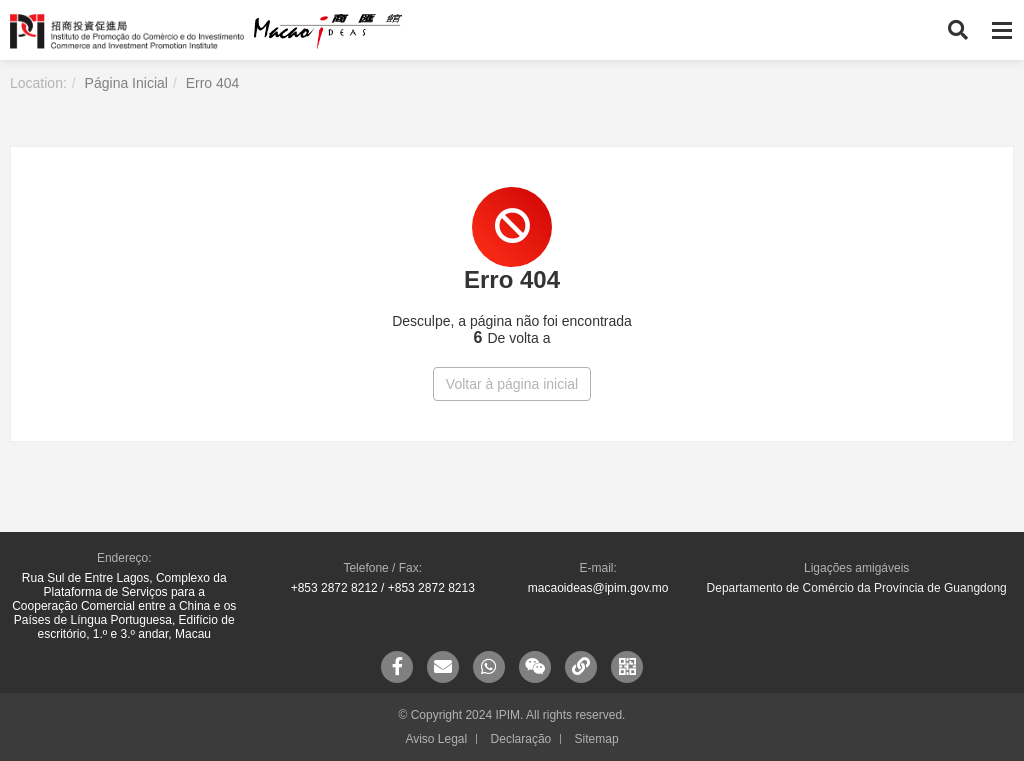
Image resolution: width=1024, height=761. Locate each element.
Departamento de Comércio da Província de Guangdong (857, 588)
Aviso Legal (436, 739)
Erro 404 (213, 83)
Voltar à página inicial (512, 384)
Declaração (521, 739)
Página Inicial (126, 83)
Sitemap (597, 739)
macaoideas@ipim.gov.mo (598, 588)
